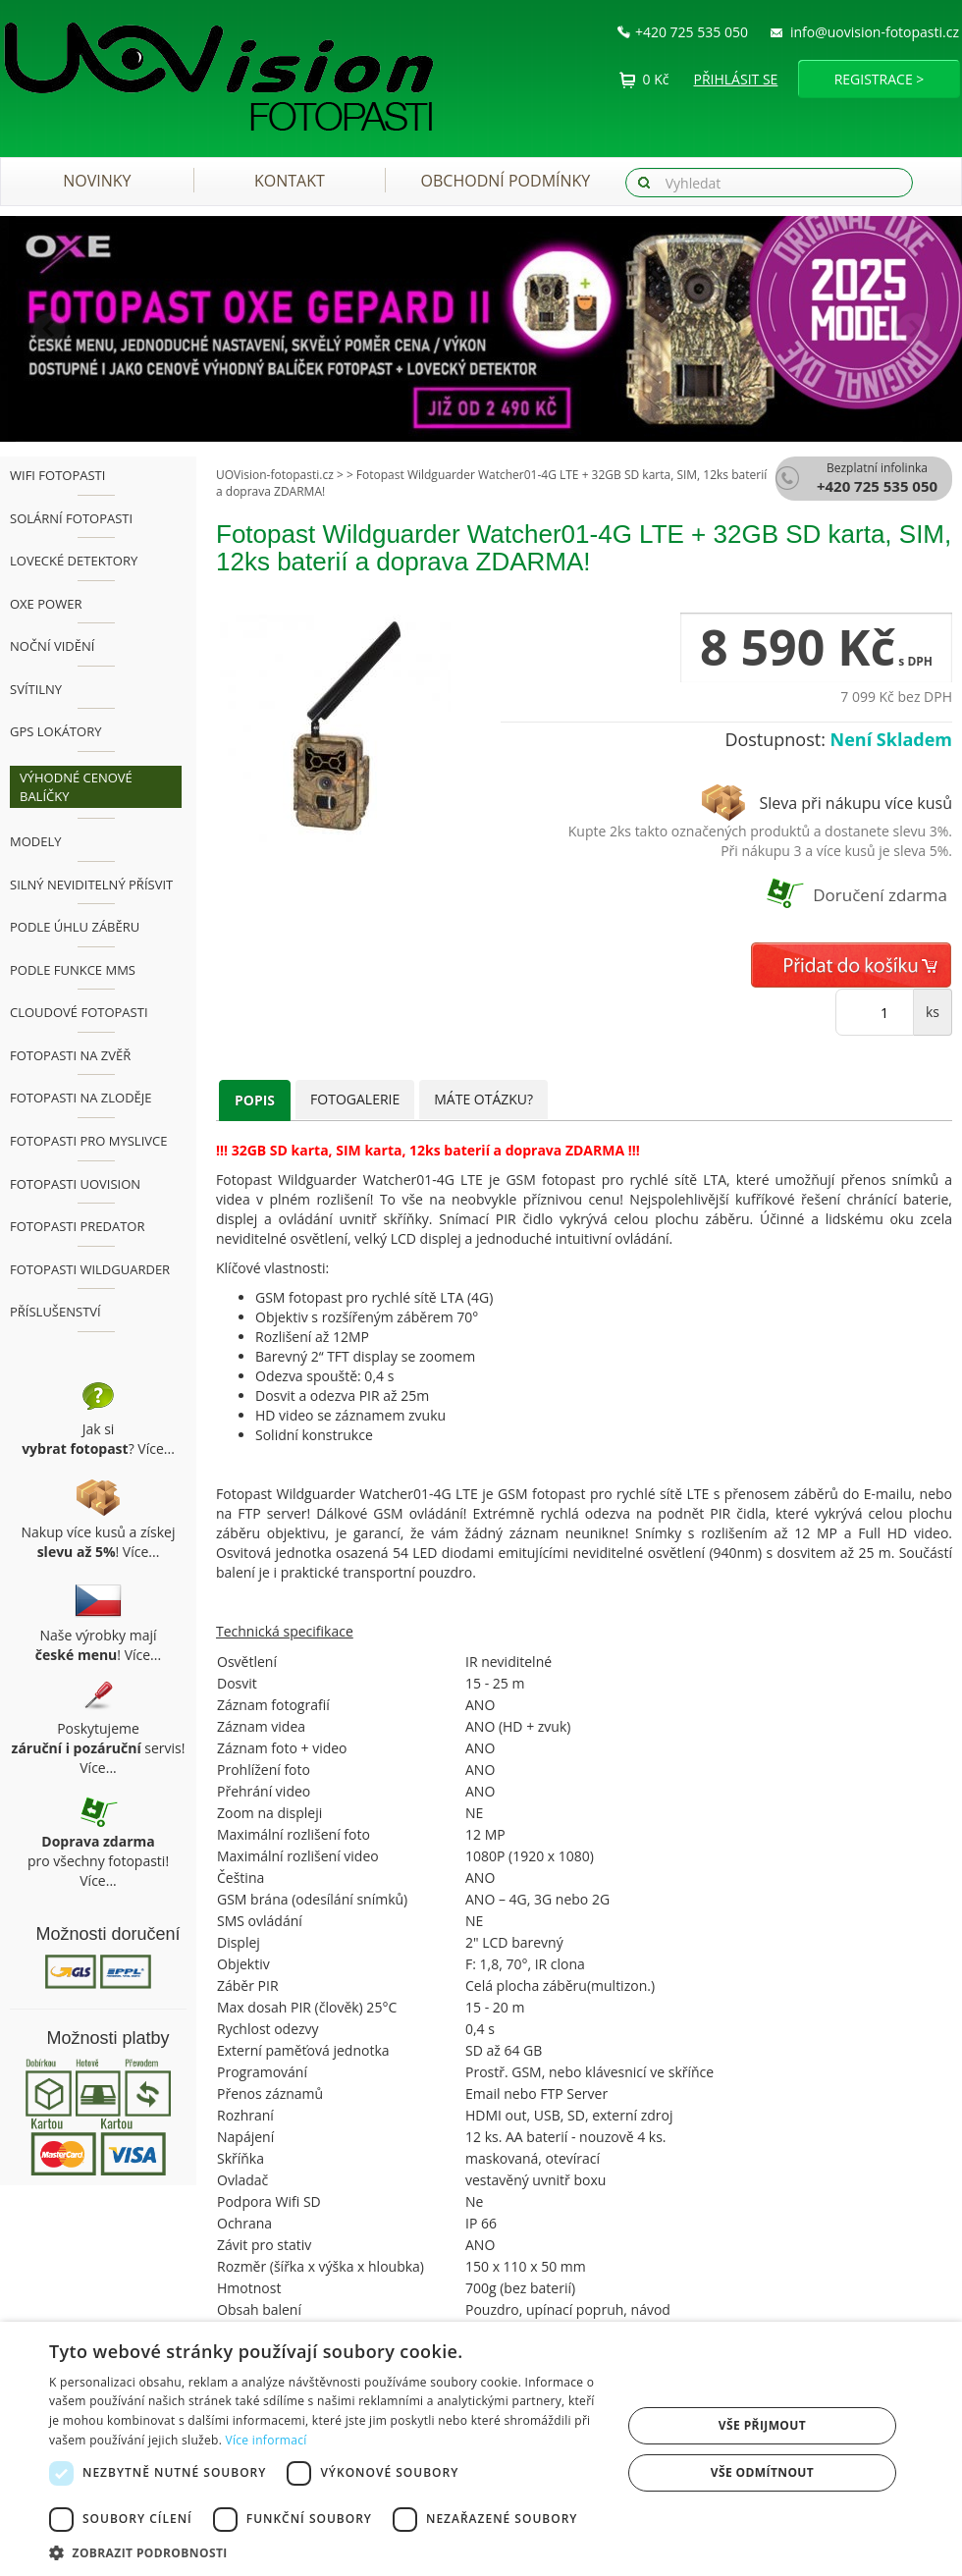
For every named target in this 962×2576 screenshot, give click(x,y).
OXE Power (45, 604)
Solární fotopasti (71, 518)
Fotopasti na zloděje (81, 1097)
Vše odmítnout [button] (762, 2472)
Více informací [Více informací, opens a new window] (266, 2440)
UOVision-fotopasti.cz (275, 474)
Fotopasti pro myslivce (88, 1141)
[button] (72, 329)
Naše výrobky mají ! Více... (98, 1645)
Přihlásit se (736, 79)
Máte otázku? (483, 1099)
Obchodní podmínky (506, 180)
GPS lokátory (55, 731)
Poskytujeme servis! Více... (99, 1748)
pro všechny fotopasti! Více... (98, 1861)
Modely (36, 841)
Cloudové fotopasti (79, 1012)
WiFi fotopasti (57, 475)
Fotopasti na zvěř (70, 1055)
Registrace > (879, 79)
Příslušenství (55, 1311)
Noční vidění (52, 646)
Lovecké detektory (73, 560)
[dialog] (481, 2449)
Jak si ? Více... (98, 1439)
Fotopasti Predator (77, 1226)
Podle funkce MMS (72, 970)
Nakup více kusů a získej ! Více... (99, 1542)
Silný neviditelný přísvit (91, 884)
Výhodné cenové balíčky (76, 787)
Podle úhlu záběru (74, 927)
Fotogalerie (355, 1099)
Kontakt (289, 180)
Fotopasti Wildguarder (90, 1269)
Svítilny (36, 689)
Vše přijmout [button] (762, 2425)
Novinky (97, 180)
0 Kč (656, 79)
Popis (255, 1100)
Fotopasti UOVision (75, 1184)
